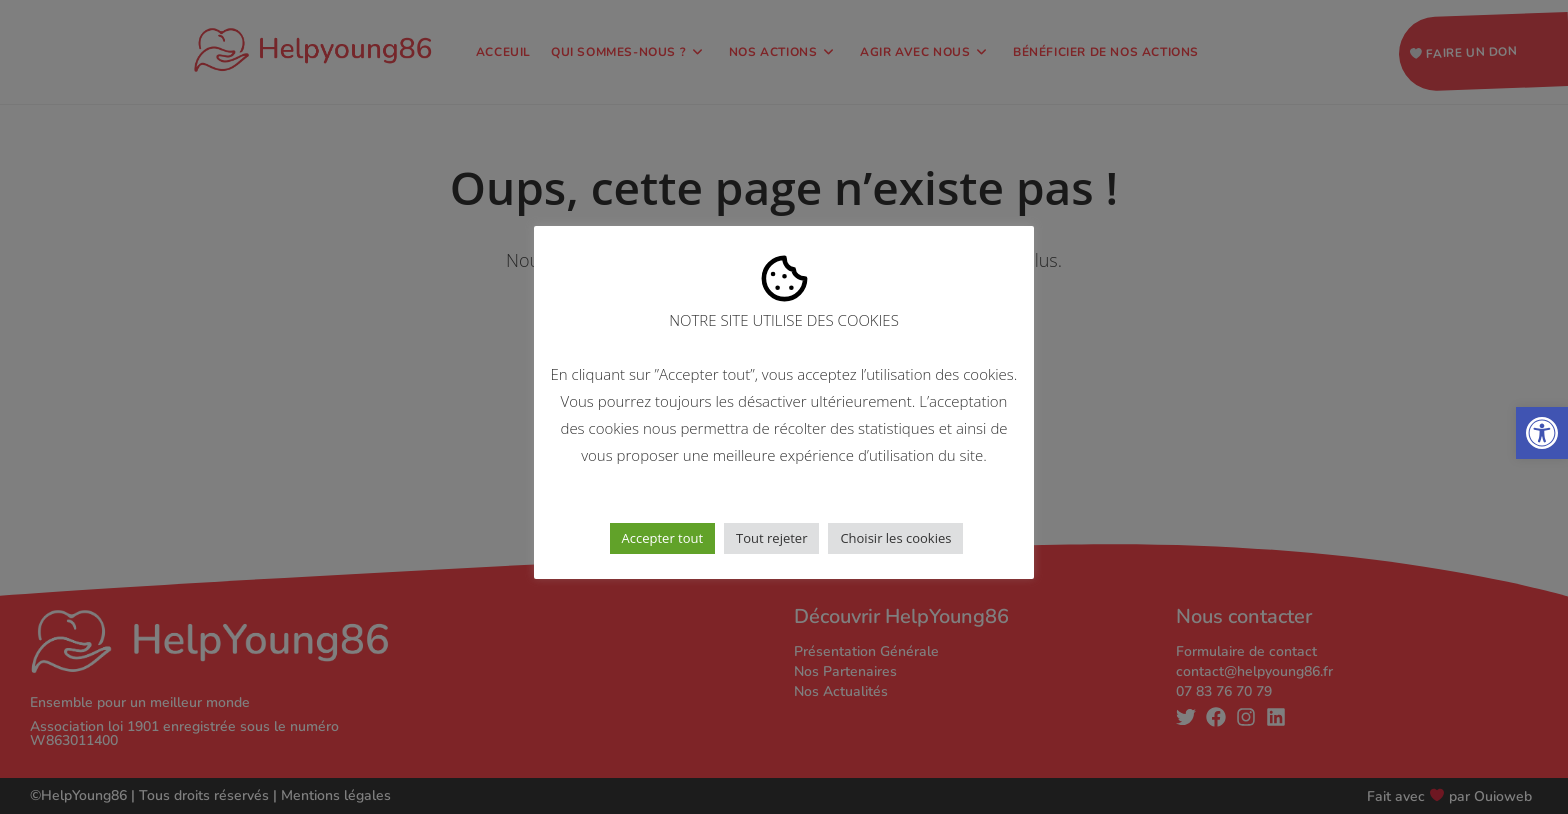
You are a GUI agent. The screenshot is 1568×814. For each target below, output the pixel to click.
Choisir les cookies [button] (895, 538)
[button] (1542, 433)
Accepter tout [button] (663, 538)
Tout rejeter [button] (771, 538)
